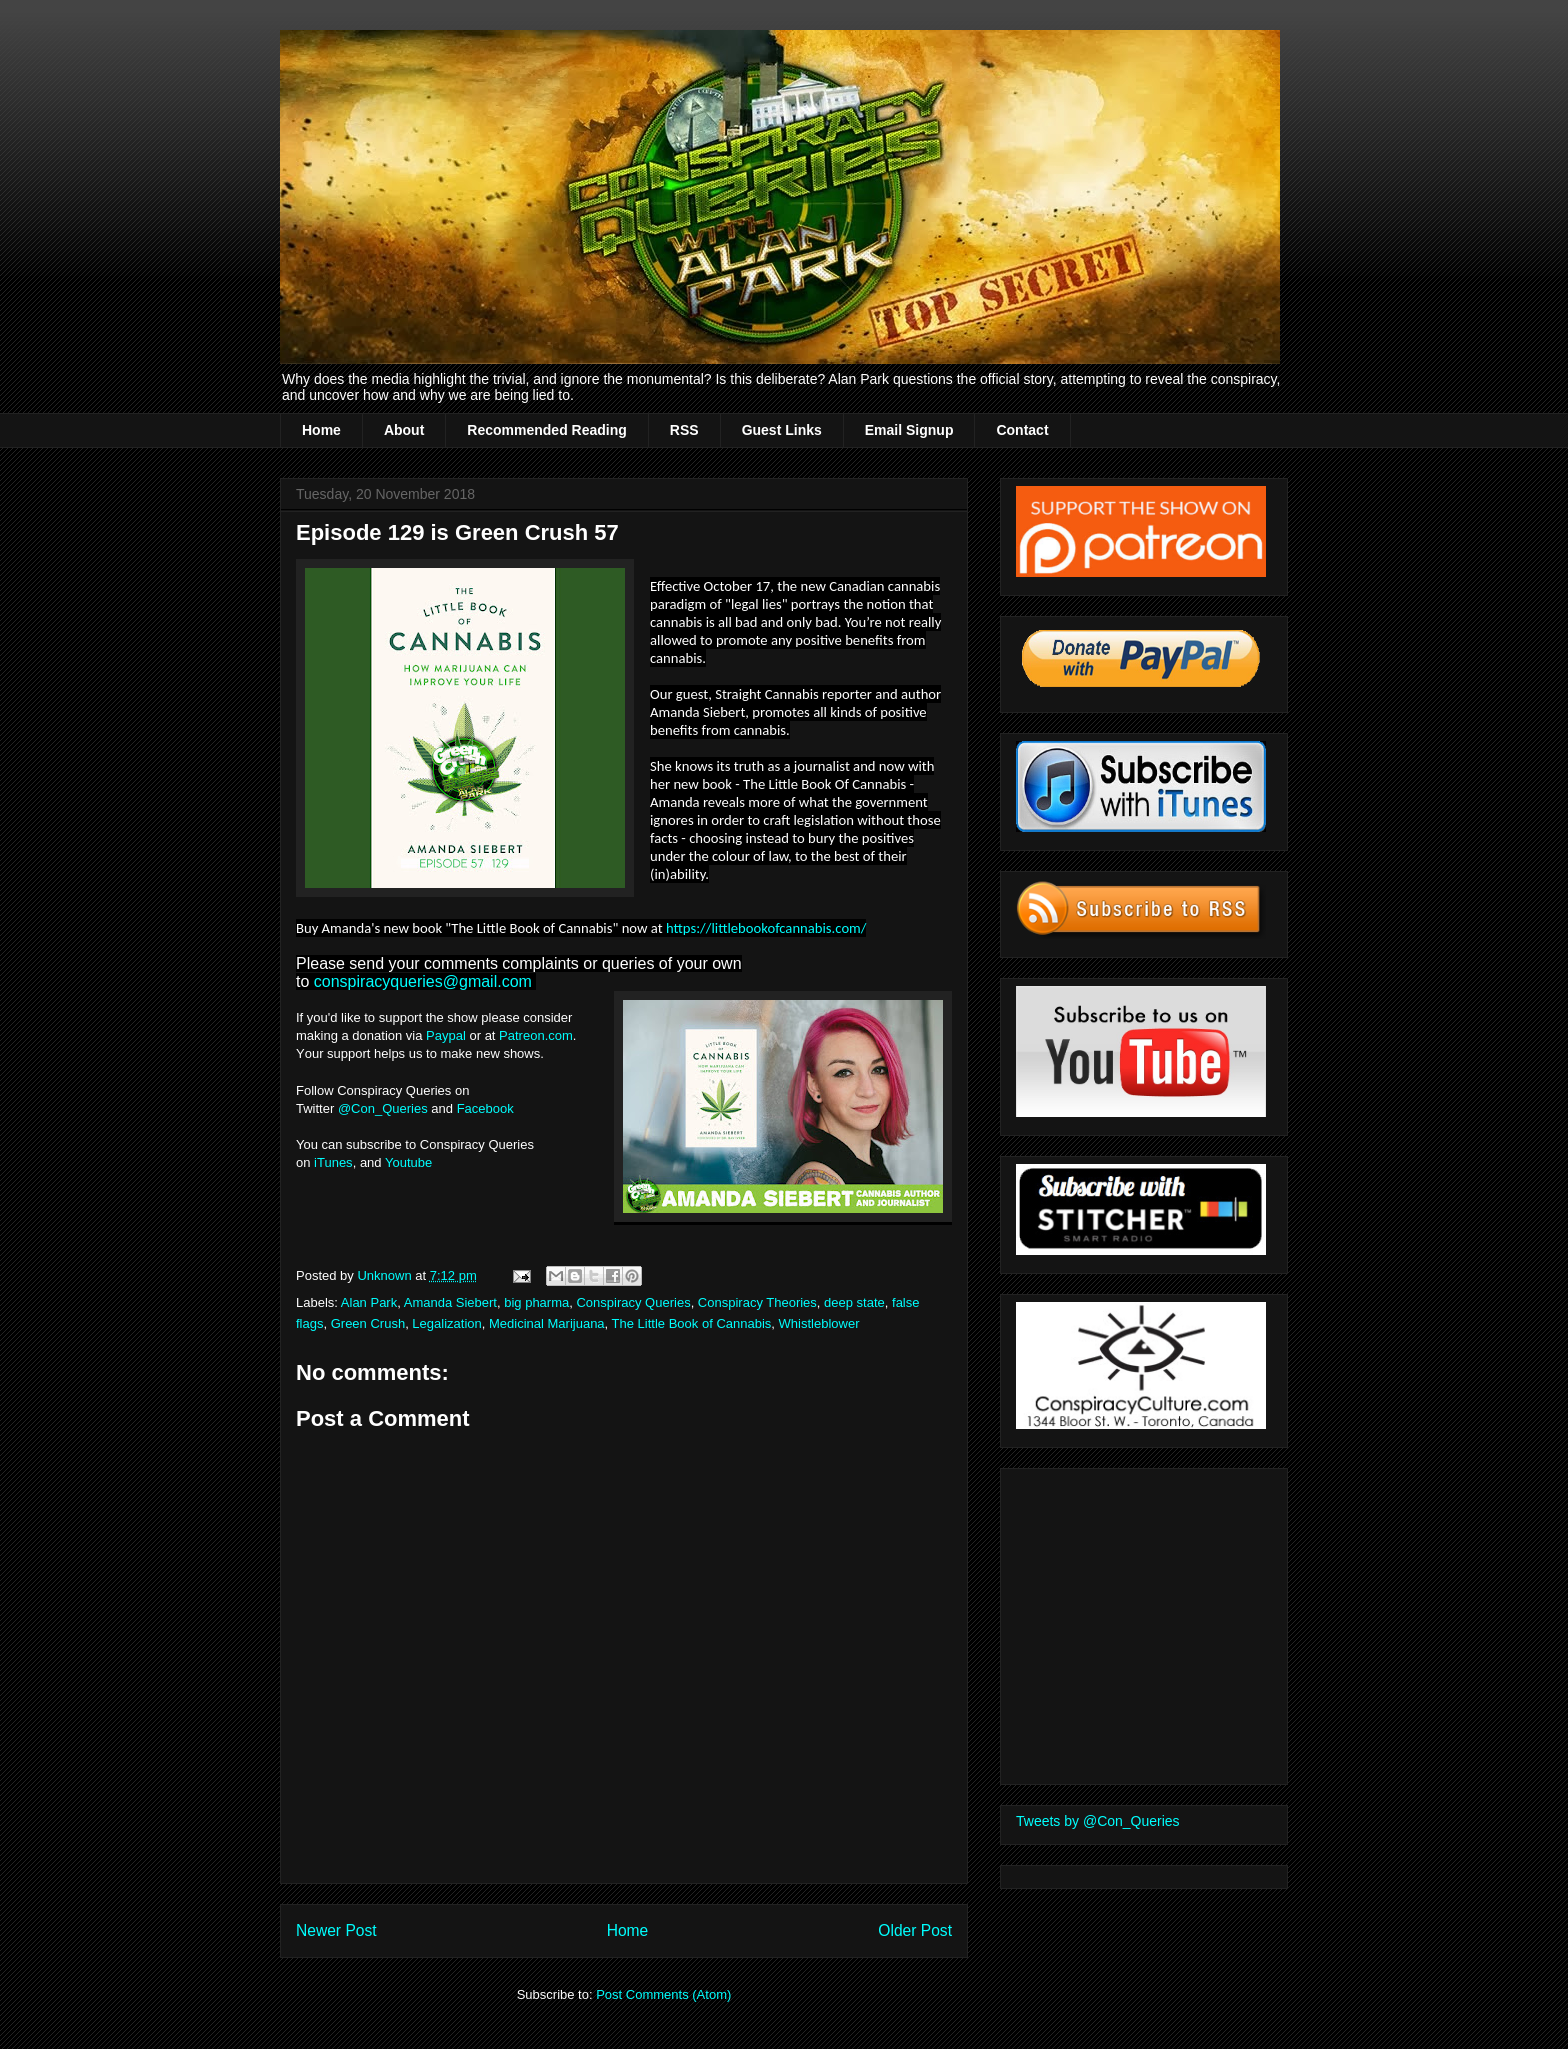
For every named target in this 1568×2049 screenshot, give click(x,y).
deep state (854, 1302)
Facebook (487, 1108)
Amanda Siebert (450, 1302)
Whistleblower (819, 1323)
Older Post (915, 1930)
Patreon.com (536, 1035)
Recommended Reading (546, 430)
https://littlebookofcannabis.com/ (766, 928)
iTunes (333, 1162)
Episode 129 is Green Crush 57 (457, 532)
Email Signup (909, 430)
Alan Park (369, 1302)
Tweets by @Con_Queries (1098, 1821)
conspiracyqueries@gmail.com (423, 981)
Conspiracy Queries (633, 1302)
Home (321, 430)
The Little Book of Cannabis (692, 1323)
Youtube (408, 1162)
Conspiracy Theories (757, 1302)
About (404, 430)
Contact (1022, 430)
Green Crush (368, 1323)
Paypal (446, 1035)
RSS (684, 430)
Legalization (446, 1323)
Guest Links (782, 430)
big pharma (536, 1302)
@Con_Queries (383, 1108)
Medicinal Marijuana (547, 1323)
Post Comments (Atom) (663, 1994)
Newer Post (336, 1930)
